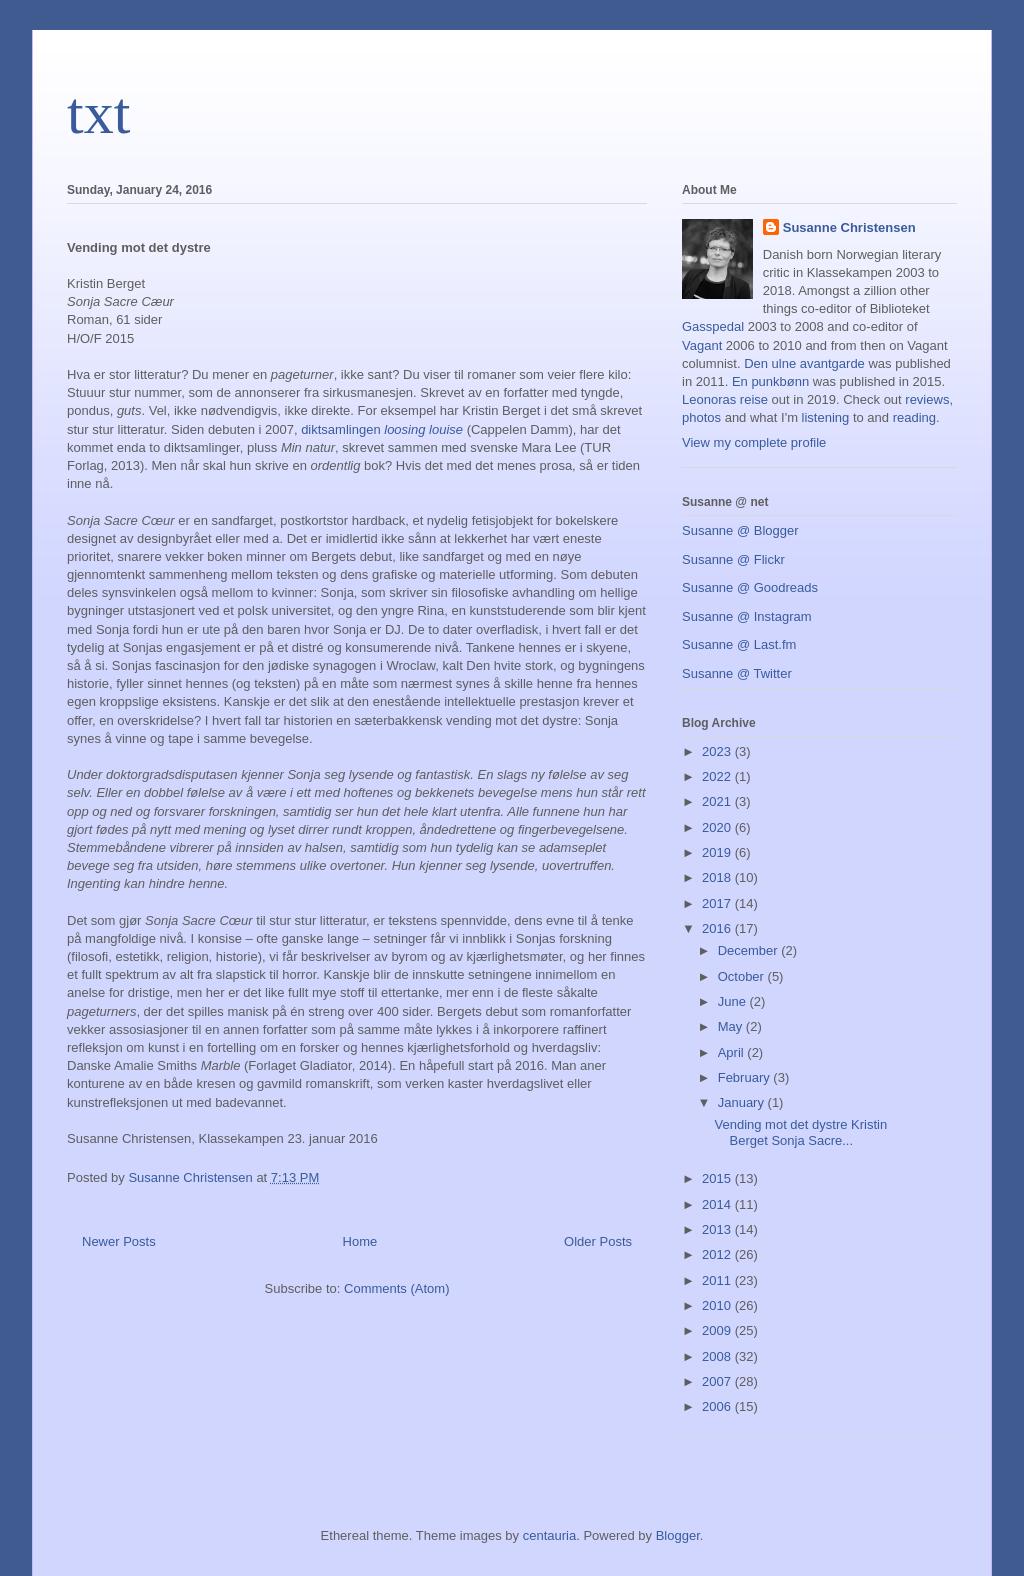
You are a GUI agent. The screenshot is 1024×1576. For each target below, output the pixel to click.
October (743, 976)
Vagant (702, 345)
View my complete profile (754, 442)
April (733, 1052)
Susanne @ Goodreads (750, 587)
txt (98, 113)
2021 (718, 801)
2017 (718, 903)
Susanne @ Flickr (733, 559)
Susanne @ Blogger (740, 530)
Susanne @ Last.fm (739, 644)
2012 (718, 1254)
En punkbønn (770, 381)
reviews (927, 399)
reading (914, 417)
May (732, 1026)
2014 (718, 1204)
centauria (549, 1535)
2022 (718, 776)
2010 (718, 1305)
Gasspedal (713, 326)
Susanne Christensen (849, 227)
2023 (718, 751)
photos (701, 417)
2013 (718, 1229)
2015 (718, 1178)
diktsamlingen (382, 429)
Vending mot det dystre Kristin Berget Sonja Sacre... (800, 1132)
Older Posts (598, 1241)
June (734, 1001)
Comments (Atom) (396, 1288)
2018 (718, 877)
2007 (718, 1381)
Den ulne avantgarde (804, 363)
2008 (718, 1356)
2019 (718, 852)
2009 (718, 1330)
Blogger (678, 1535)
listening (826, 417)
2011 (718, 1280)
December (750, 950)
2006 (718, 1406)
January (743, 1102)
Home (360, 1241)
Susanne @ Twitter (737, 673)
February (746, 1077)
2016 (718, 928)
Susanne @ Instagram (747, 616)
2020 (718, 827)
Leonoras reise (725, 399)
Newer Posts (119, 1241)
